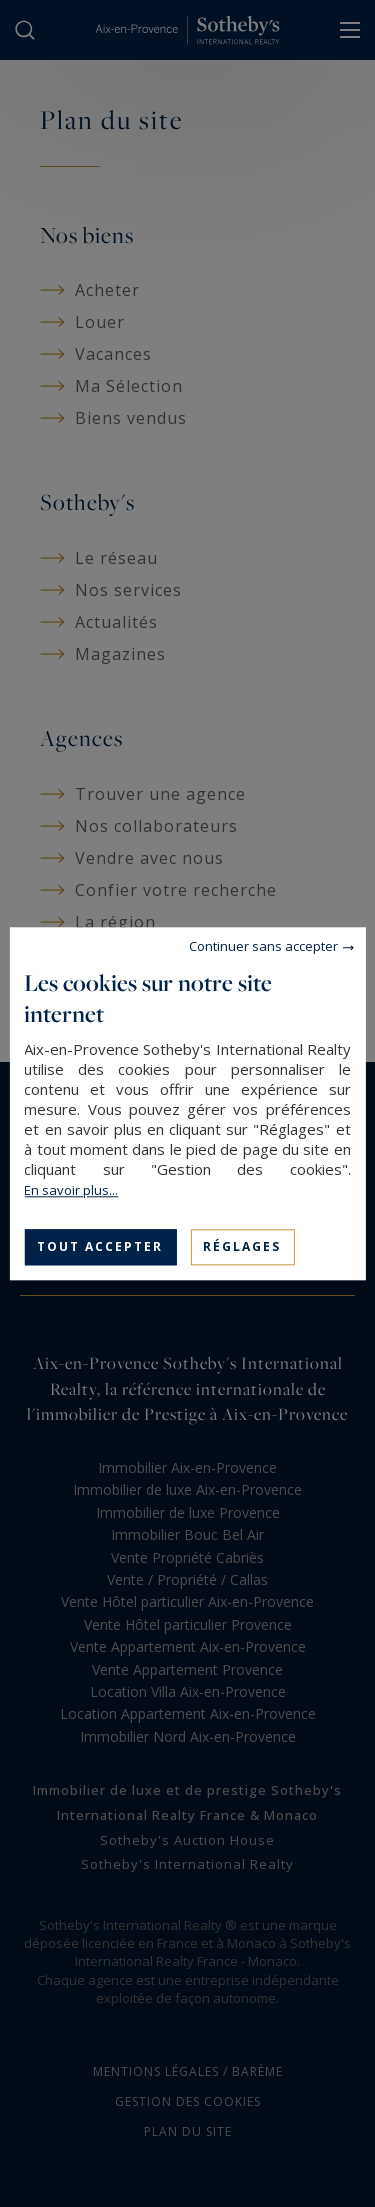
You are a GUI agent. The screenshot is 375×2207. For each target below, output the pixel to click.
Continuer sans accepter (263, 946)
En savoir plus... (71, 1190)
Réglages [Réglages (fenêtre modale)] (242, 1246)
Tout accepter (100, 1246)
